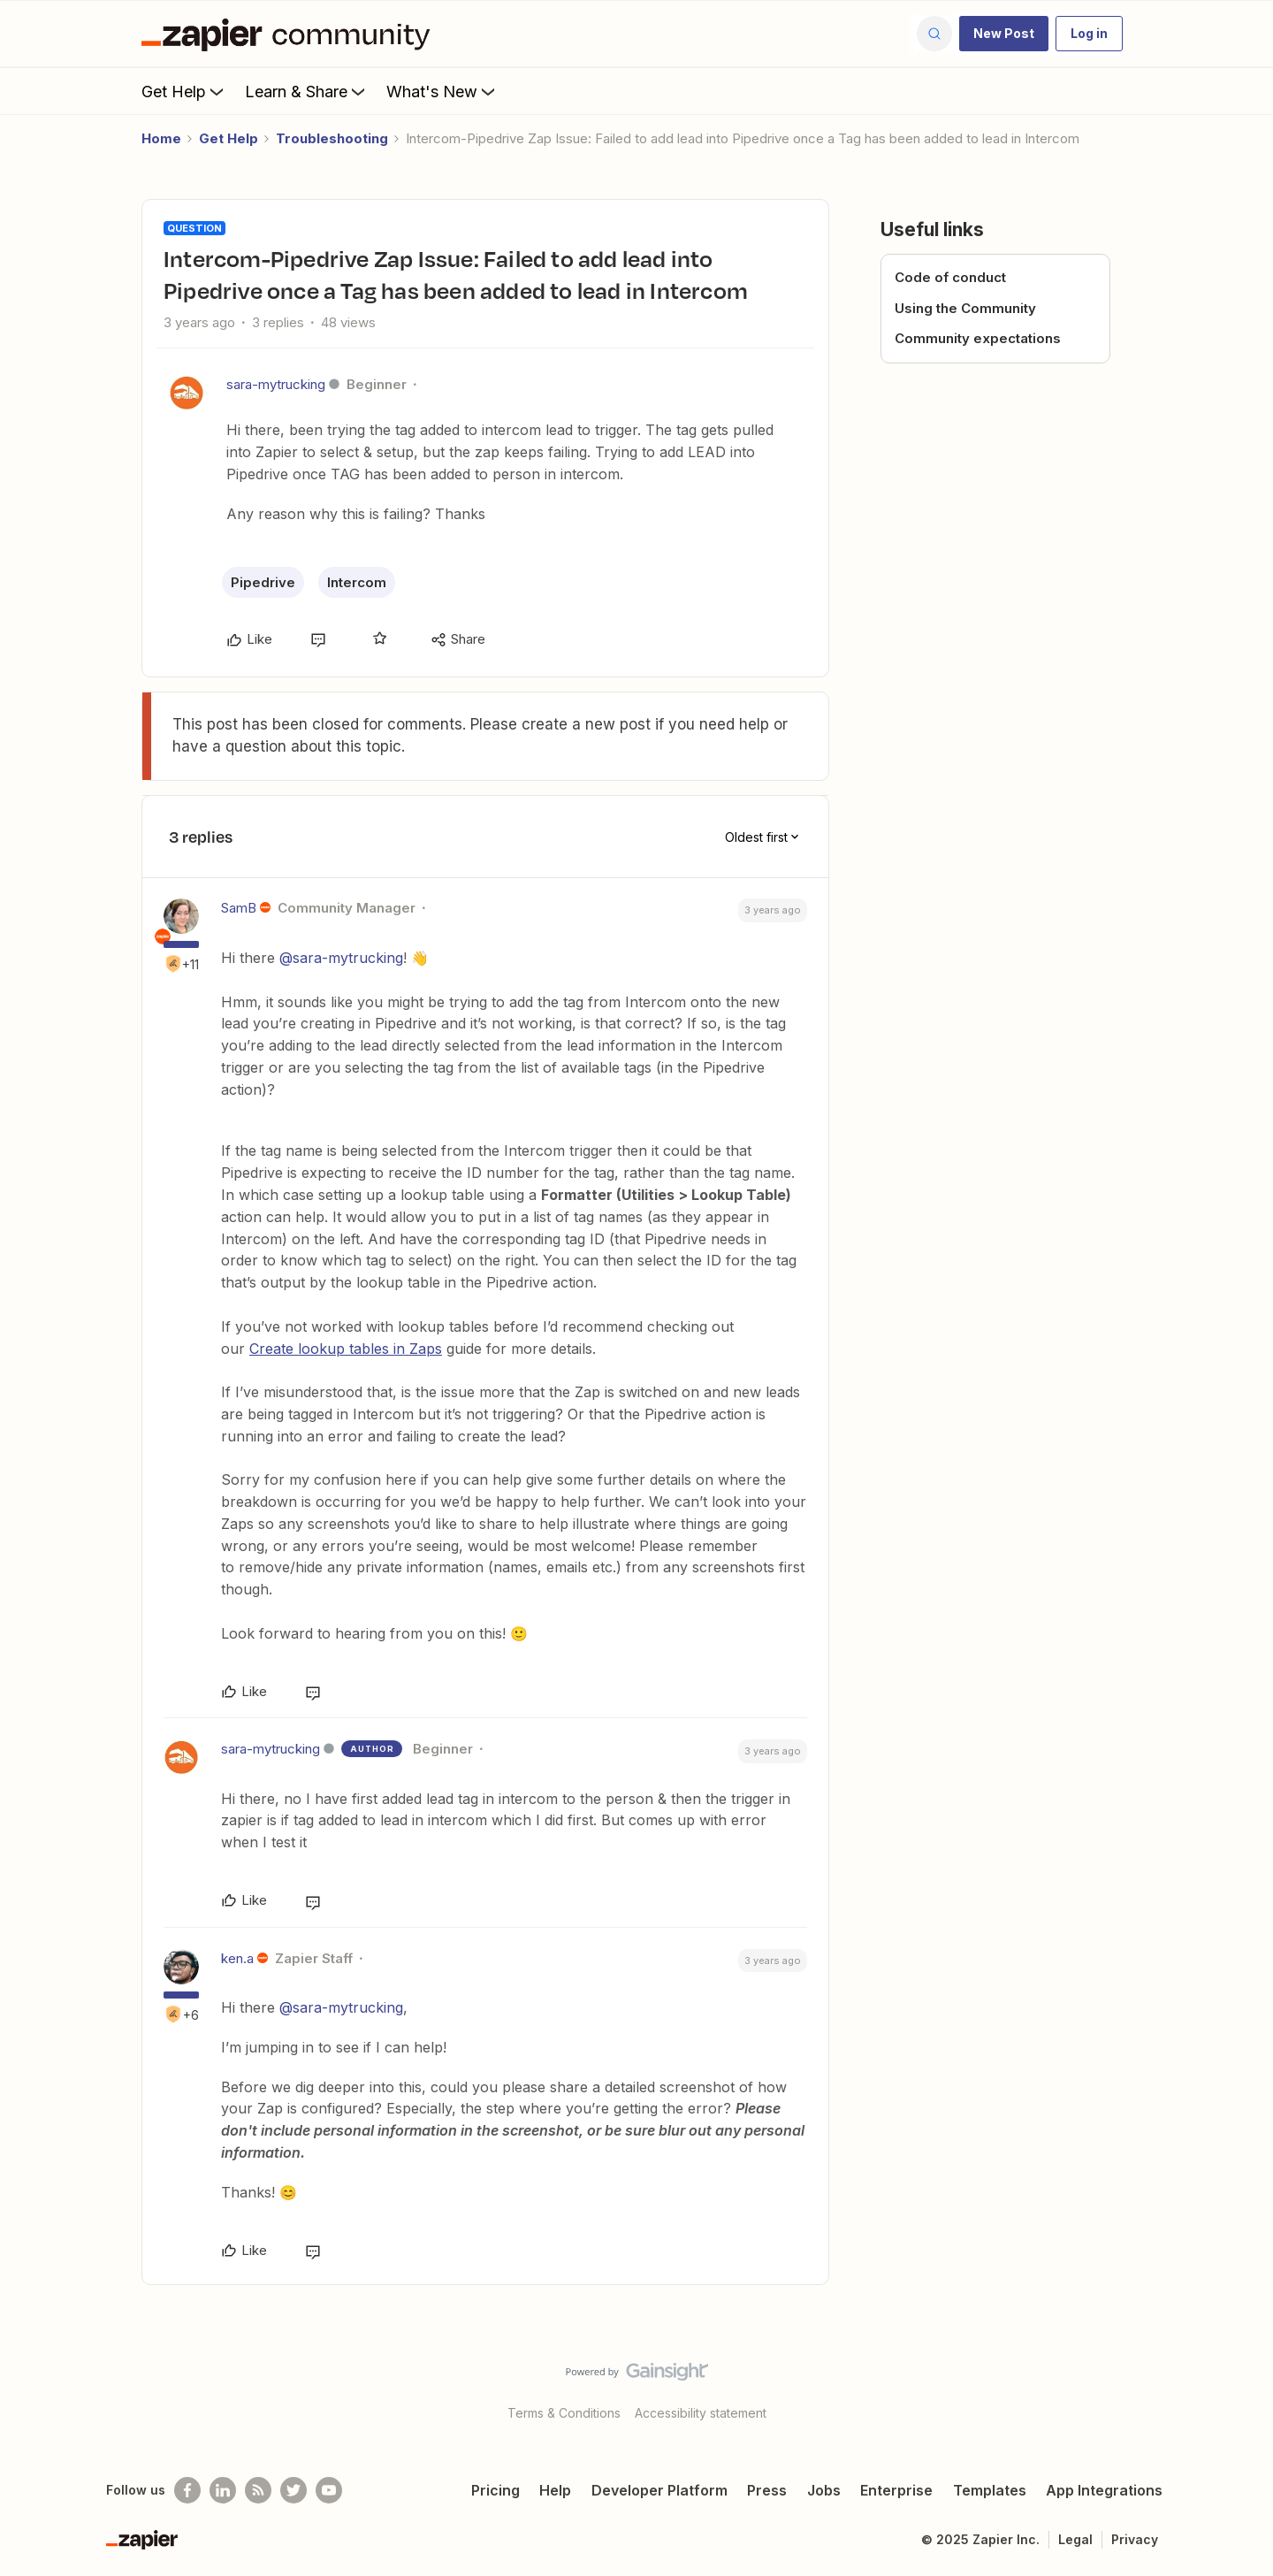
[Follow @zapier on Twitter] (293, 2490)
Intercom (356, 582)
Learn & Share (307, 91)
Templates (989, 2490)
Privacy (1134, 2539)
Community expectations (978, 338)
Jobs (824, 2490)
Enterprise (896, 2490)
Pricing (495, 2490)
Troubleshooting (332, 138)
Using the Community (965, 308)
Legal (1075, 2539)
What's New (442, 91)
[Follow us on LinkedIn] (223, 2490)
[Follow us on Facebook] (187, 2490)
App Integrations (1104, 2490)
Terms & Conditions (564, 2412)
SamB (238, 907)
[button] (1003, 33)
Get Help (184, 91)
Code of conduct (950, 277)
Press (767, 2490)
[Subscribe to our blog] (258, 2490)
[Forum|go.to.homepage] (289, 33)
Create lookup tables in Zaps (345, 1348)
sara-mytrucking (275, 384)
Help (555, 2490)
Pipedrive (263, 582)
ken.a (237, 1958)
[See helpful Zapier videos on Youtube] (329, 2490)
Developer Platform (659, 2490)
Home (161, 138)
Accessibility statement (700, 2412)
